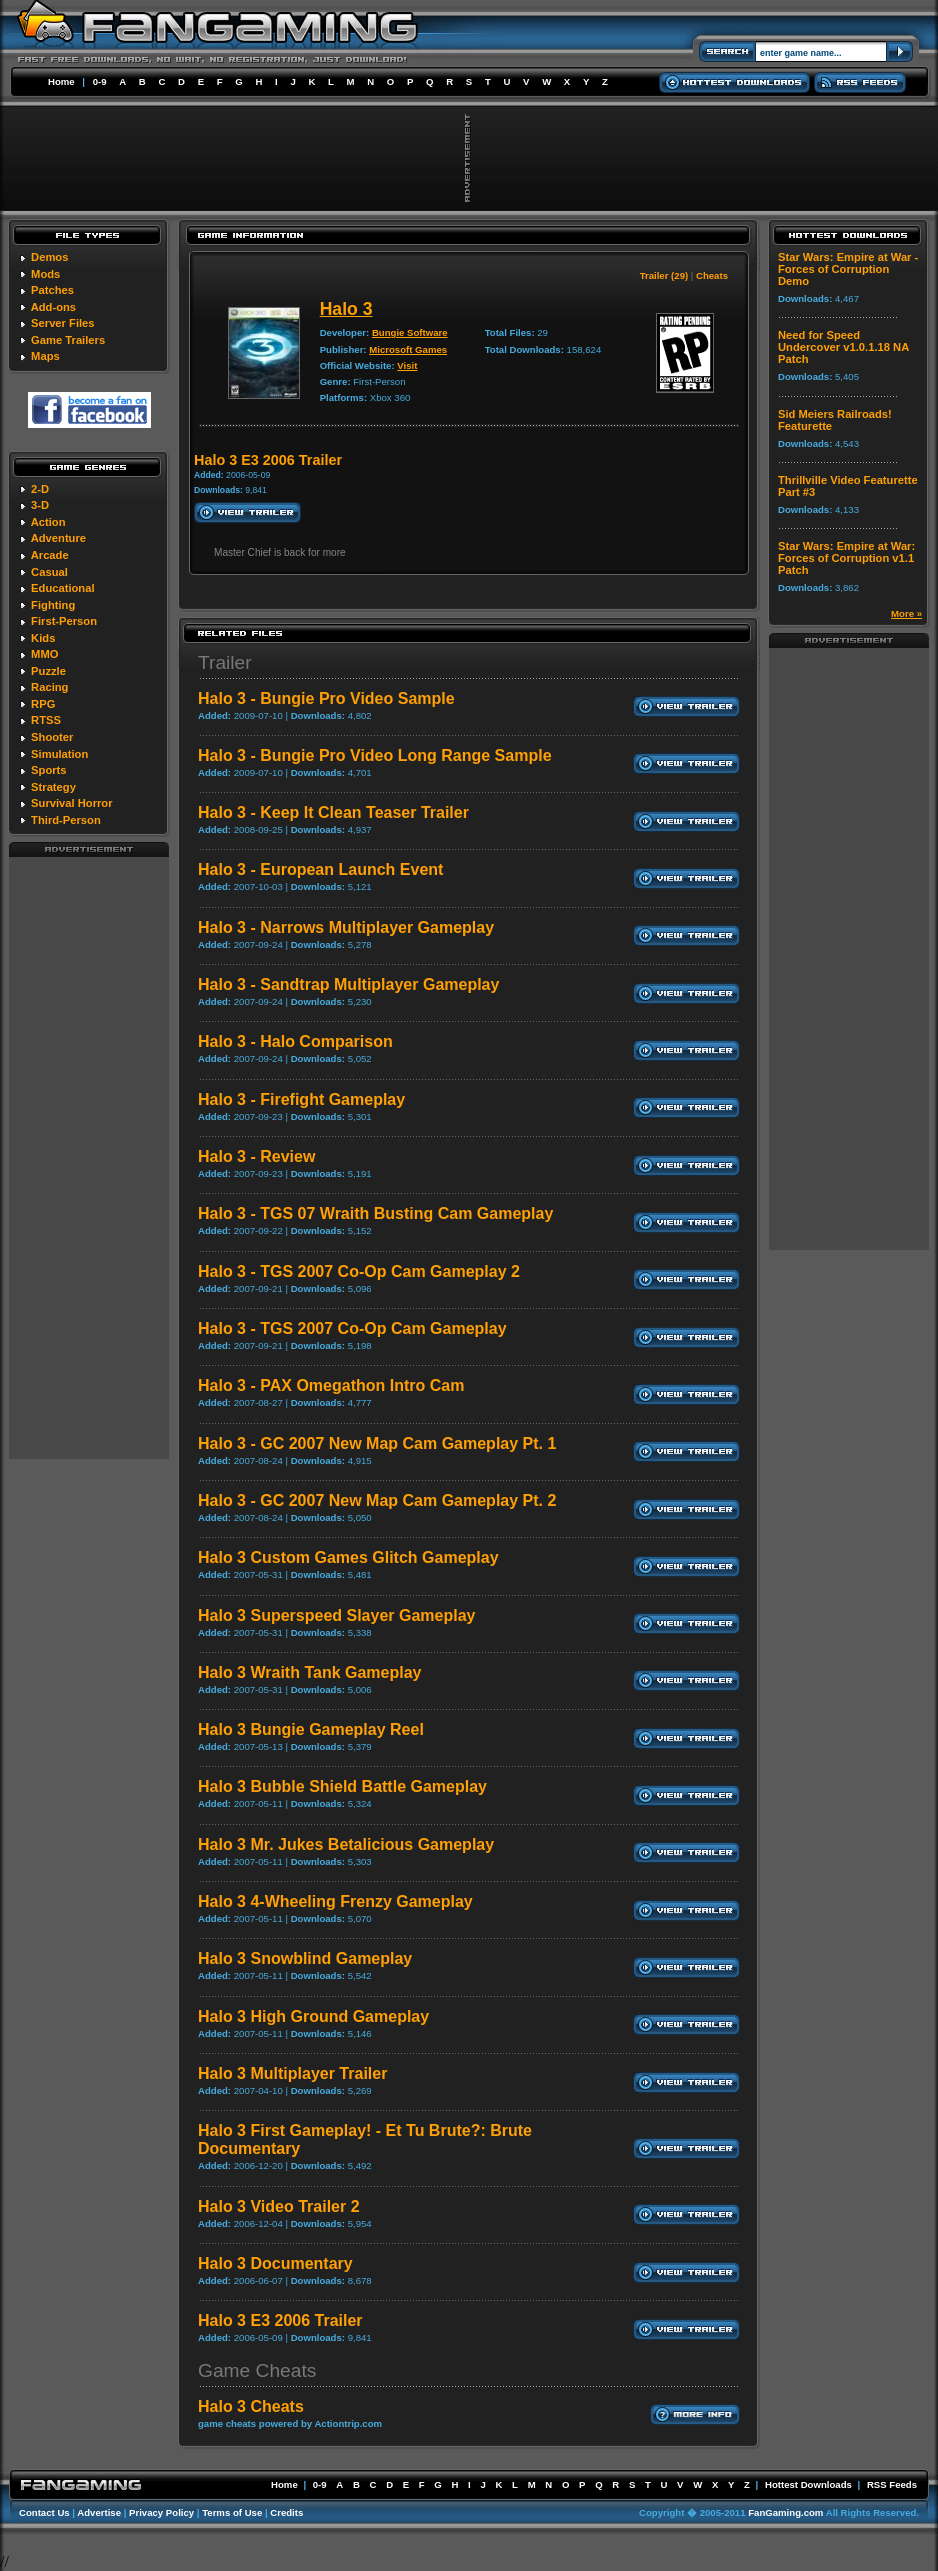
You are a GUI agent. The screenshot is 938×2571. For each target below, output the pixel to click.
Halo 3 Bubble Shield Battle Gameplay (342, 1786)
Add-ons (53, 307)
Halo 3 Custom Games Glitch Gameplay (348, 1557)
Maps (45, 356)
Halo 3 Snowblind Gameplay (305, 1958)
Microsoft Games (408, 349)
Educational (62, 588)
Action (48, 522)
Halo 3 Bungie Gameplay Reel (311, 1729)
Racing (49, 687)
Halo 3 (346, 309)
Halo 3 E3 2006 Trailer (280, 2320)
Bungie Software (410, 332)
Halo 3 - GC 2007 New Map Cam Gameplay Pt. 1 (377, 1443)
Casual (49, 572)
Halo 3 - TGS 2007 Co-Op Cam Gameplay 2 (359, 1271)
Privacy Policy (161, 2512)
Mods (45, 274)
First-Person (64, 621)
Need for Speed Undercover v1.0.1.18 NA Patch (843, 347)
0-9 (100, 81)
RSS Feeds (892, 2484)
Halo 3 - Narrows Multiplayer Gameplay (346, 927)
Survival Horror (71, 803)
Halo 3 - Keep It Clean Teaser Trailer (333, 812)
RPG (43, 704)
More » (906, 613)
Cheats (712, 275)
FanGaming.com (785, 2512)
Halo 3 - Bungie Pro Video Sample (326, 698)
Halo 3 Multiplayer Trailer (292, 2073)
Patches (52, 290)
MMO (44, 654)
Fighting (53, 605)
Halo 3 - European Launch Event (320, 869)
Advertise (99, 2512)
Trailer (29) (664, 275)
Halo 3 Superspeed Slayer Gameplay (336, 1615)
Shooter (52, 737)
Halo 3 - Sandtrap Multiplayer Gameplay (348, 984)
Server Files (62, 323)
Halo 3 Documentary (275, 2263)
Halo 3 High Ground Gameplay (313, 2016)
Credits (286, 2512)
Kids (43, 638)
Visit (407, 365)
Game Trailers (68, 340)
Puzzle (48, 671)
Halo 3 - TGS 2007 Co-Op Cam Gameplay (352, 1328)
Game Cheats (257, 2370)
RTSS (46, 720)
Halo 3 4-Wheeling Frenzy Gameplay (335, 1901)
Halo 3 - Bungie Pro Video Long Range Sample (375, 755)
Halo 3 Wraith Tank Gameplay (309, 1672)
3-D (40, 505)
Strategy (53, 787)
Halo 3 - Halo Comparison (295, 1041)
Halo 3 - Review (256, 1156)
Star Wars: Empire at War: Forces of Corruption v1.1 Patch (846, 558)
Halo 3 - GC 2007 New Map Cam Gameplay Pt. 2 (377, 1500)
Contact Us (44, 2512)
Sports (48, 770)
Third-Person (66, 820)
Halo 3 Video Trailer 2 (279, 2206)
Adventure (58, 538)
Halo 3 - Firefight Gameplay (301, 1099)
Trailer (225, 662)
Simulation (59, 754)
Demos (49, 257)
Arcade (50, 555)
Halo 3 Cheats (251, 2406)
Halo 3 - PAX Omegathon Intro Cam (331, 1385)
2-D (40, 489)
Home (61, 81)
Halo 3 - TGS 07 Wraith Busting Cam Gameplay (375, 1213)
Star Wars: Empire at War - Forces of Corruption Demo (848, 269)
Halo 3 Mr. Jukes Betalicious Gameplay (346, 1844)
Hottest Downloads (808, 2484)
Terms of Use (232, 2512)
